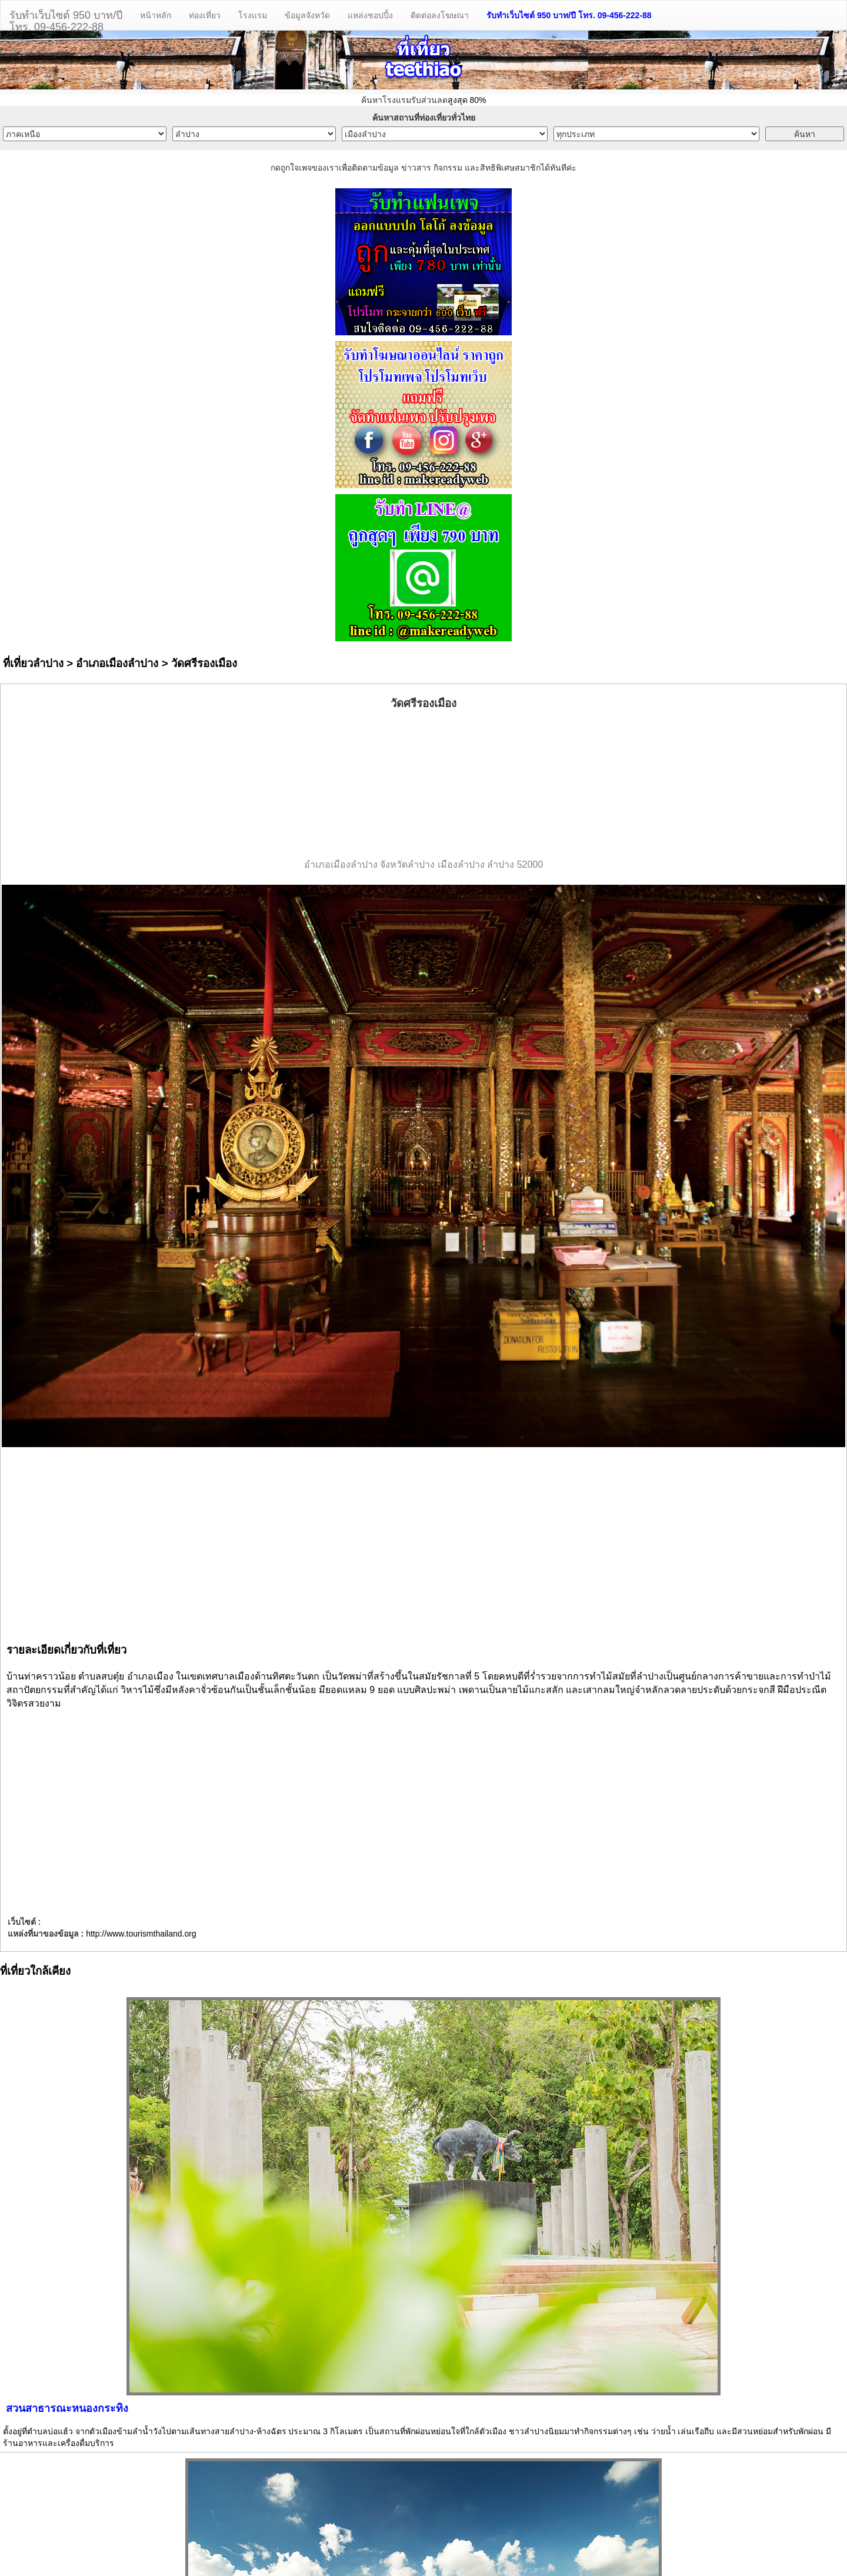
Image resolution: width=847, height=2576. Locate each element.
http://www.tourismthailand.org (141, 1933)
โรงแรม (252, 15)
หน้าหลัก (155, 15)
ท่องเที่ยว (205, 15)
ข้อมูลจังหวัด (307, 15)
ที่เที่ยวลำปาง (33, 663)
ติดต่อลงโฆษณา (440, 15)
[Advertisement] (423, 784)
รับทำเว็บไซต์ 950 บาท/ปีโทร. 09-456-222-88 (65, 19)
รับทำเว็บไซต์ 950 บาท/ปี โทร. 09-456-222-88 (569, 15)
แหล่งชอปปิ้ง (370, 15)
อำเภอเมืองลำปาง (117, 663)
